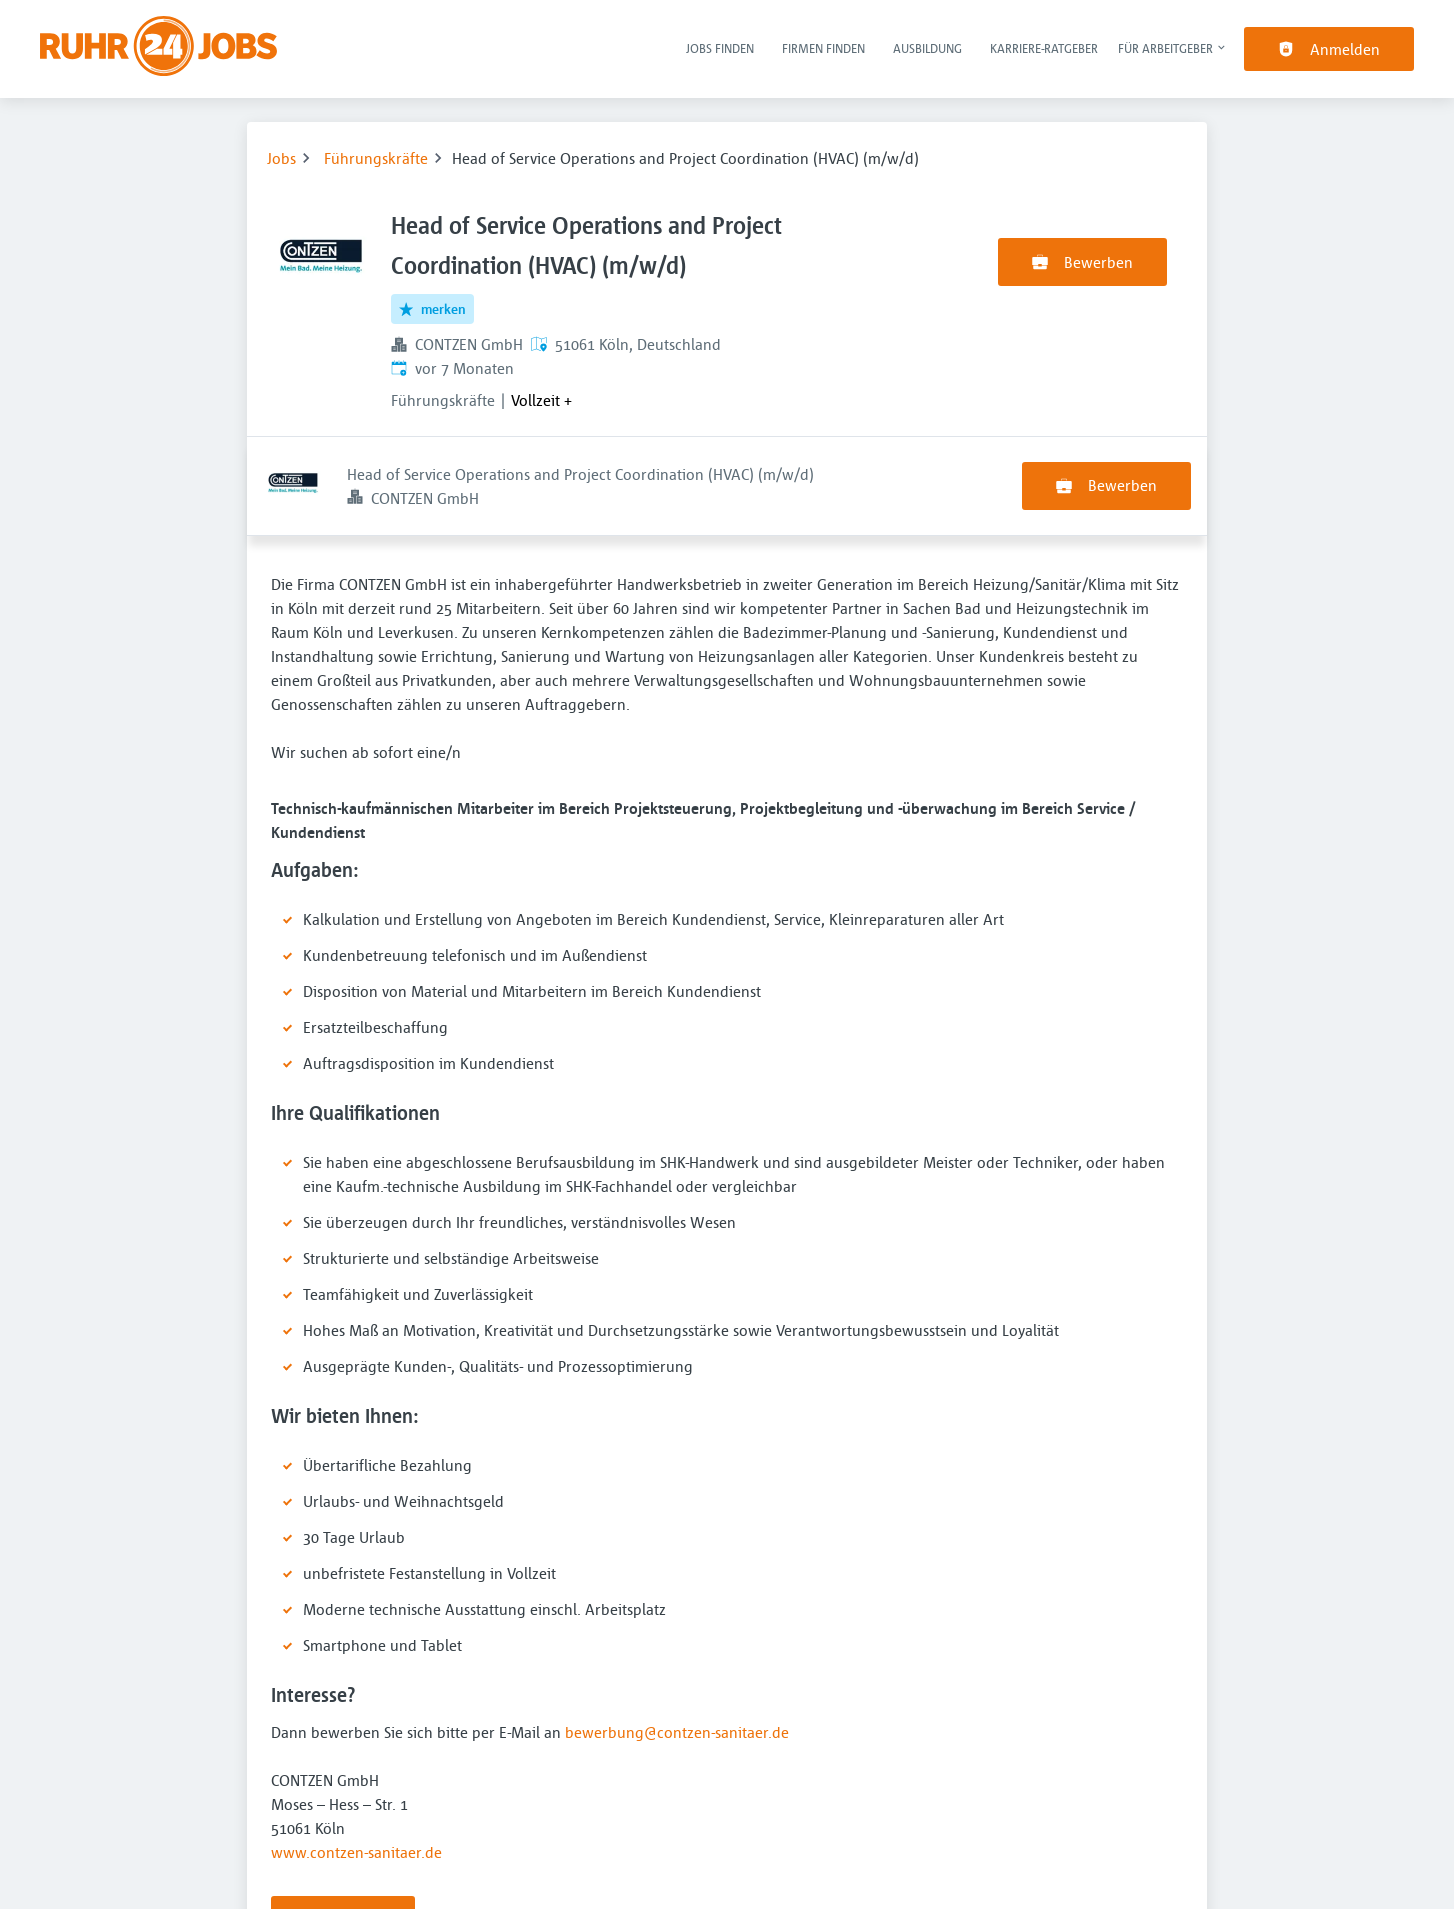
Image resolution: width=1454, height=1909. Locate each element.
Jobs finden (720, 48)
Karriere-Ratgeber (1044, 48)
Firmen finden (823, 48)
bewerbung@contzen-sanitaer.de (677, 1633)
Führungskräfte (376, 158)
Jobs (281, 158)
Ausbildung (927, 48)
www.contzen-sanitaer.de (356, 1753)
